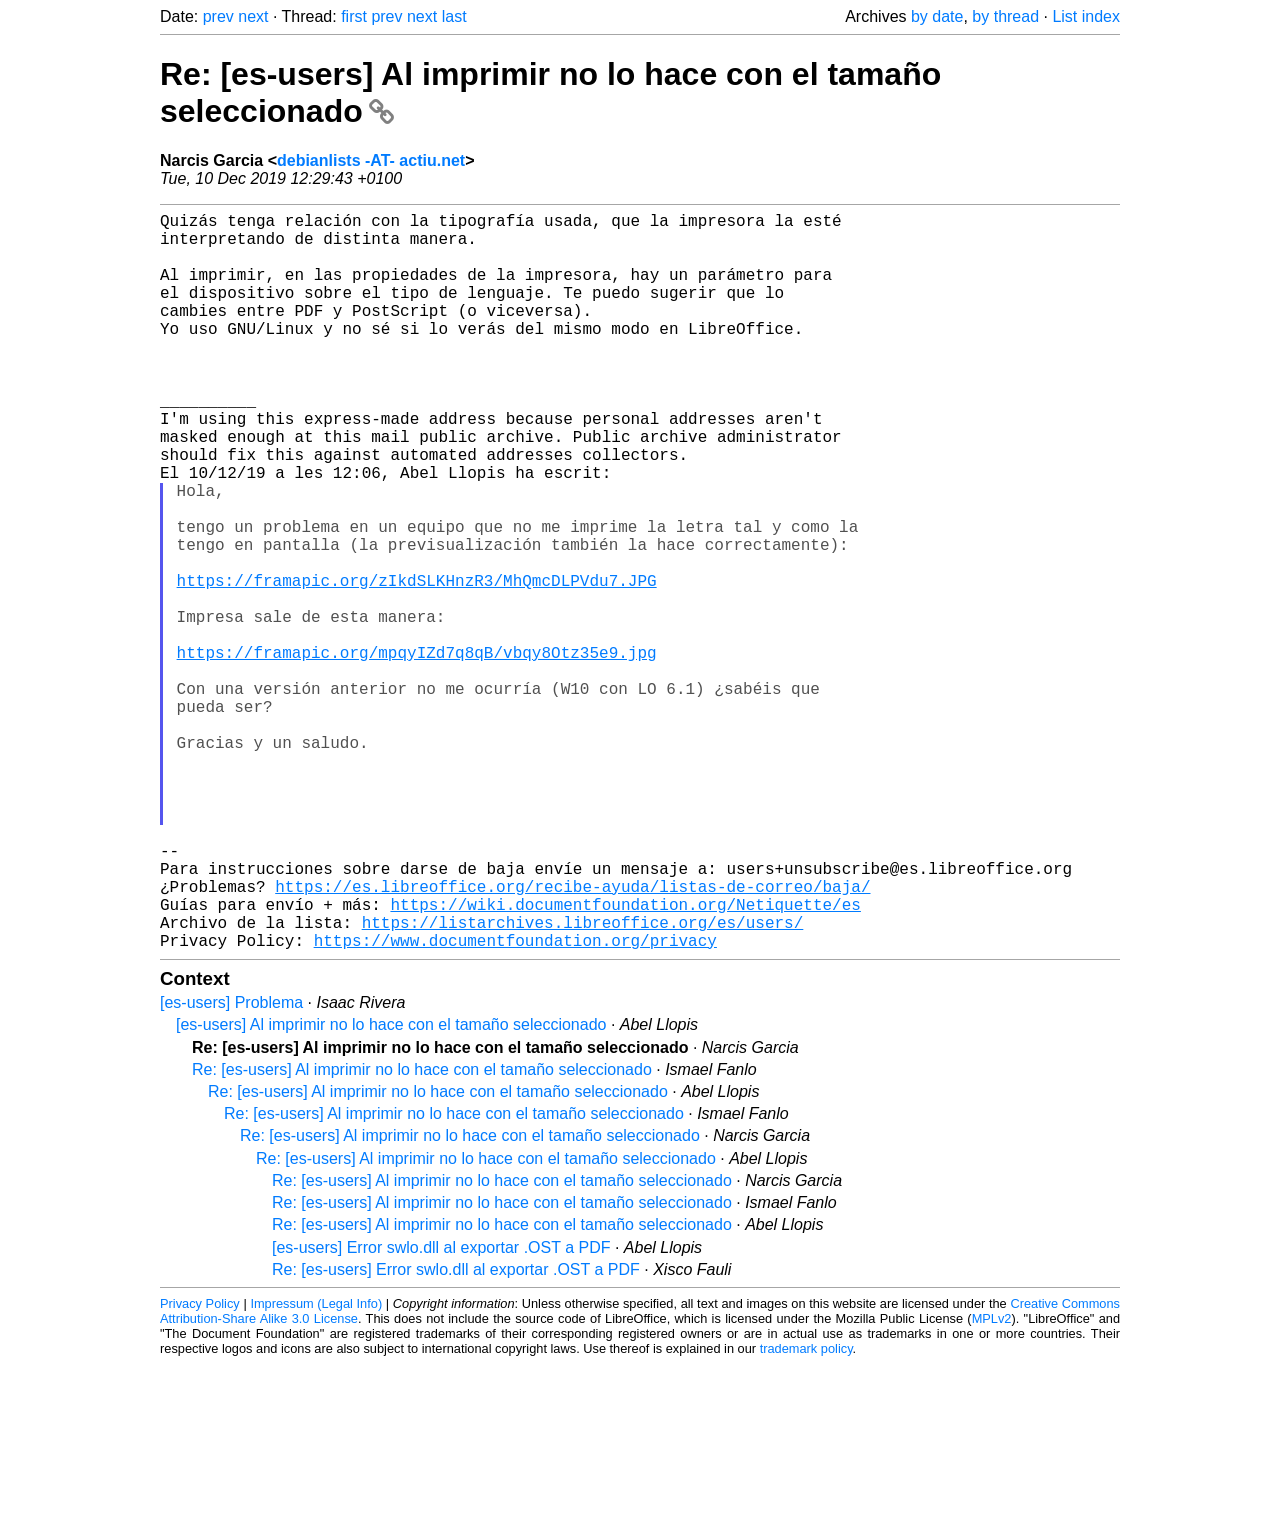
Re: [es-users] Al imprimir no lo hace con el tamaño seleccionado (422, 1233)
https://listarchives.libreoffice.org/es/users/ (583, 1082)
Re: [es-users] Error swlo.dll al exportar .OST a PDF (456, 1433)
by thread (1005, 16)
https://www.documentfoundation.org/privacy (515, 1104)
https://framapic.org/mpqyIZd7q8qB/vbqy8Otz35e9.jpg (417, 752)
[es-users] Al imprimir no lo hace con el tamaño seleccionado (391, 1188)
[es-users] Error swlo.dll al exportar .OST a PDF (441, 1411)
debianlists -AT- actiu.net (371, 160)
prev (218, 16)
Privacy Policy (200, 1467)
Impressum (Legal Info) (316, 1467)
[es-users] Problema (231, 1166)
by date (937, 16)
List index (1086, 16)
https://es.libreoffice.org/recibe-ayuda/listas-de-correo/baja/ (572, 1038)
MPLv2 (992, 1482)
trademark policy (806, 1512)
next (253, 16)
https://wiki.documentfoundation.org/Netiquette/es (625, 1060)
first (354, 16)
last (454, 16)
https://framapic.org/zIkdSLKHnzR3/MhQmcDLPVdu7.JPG (417, 664)
